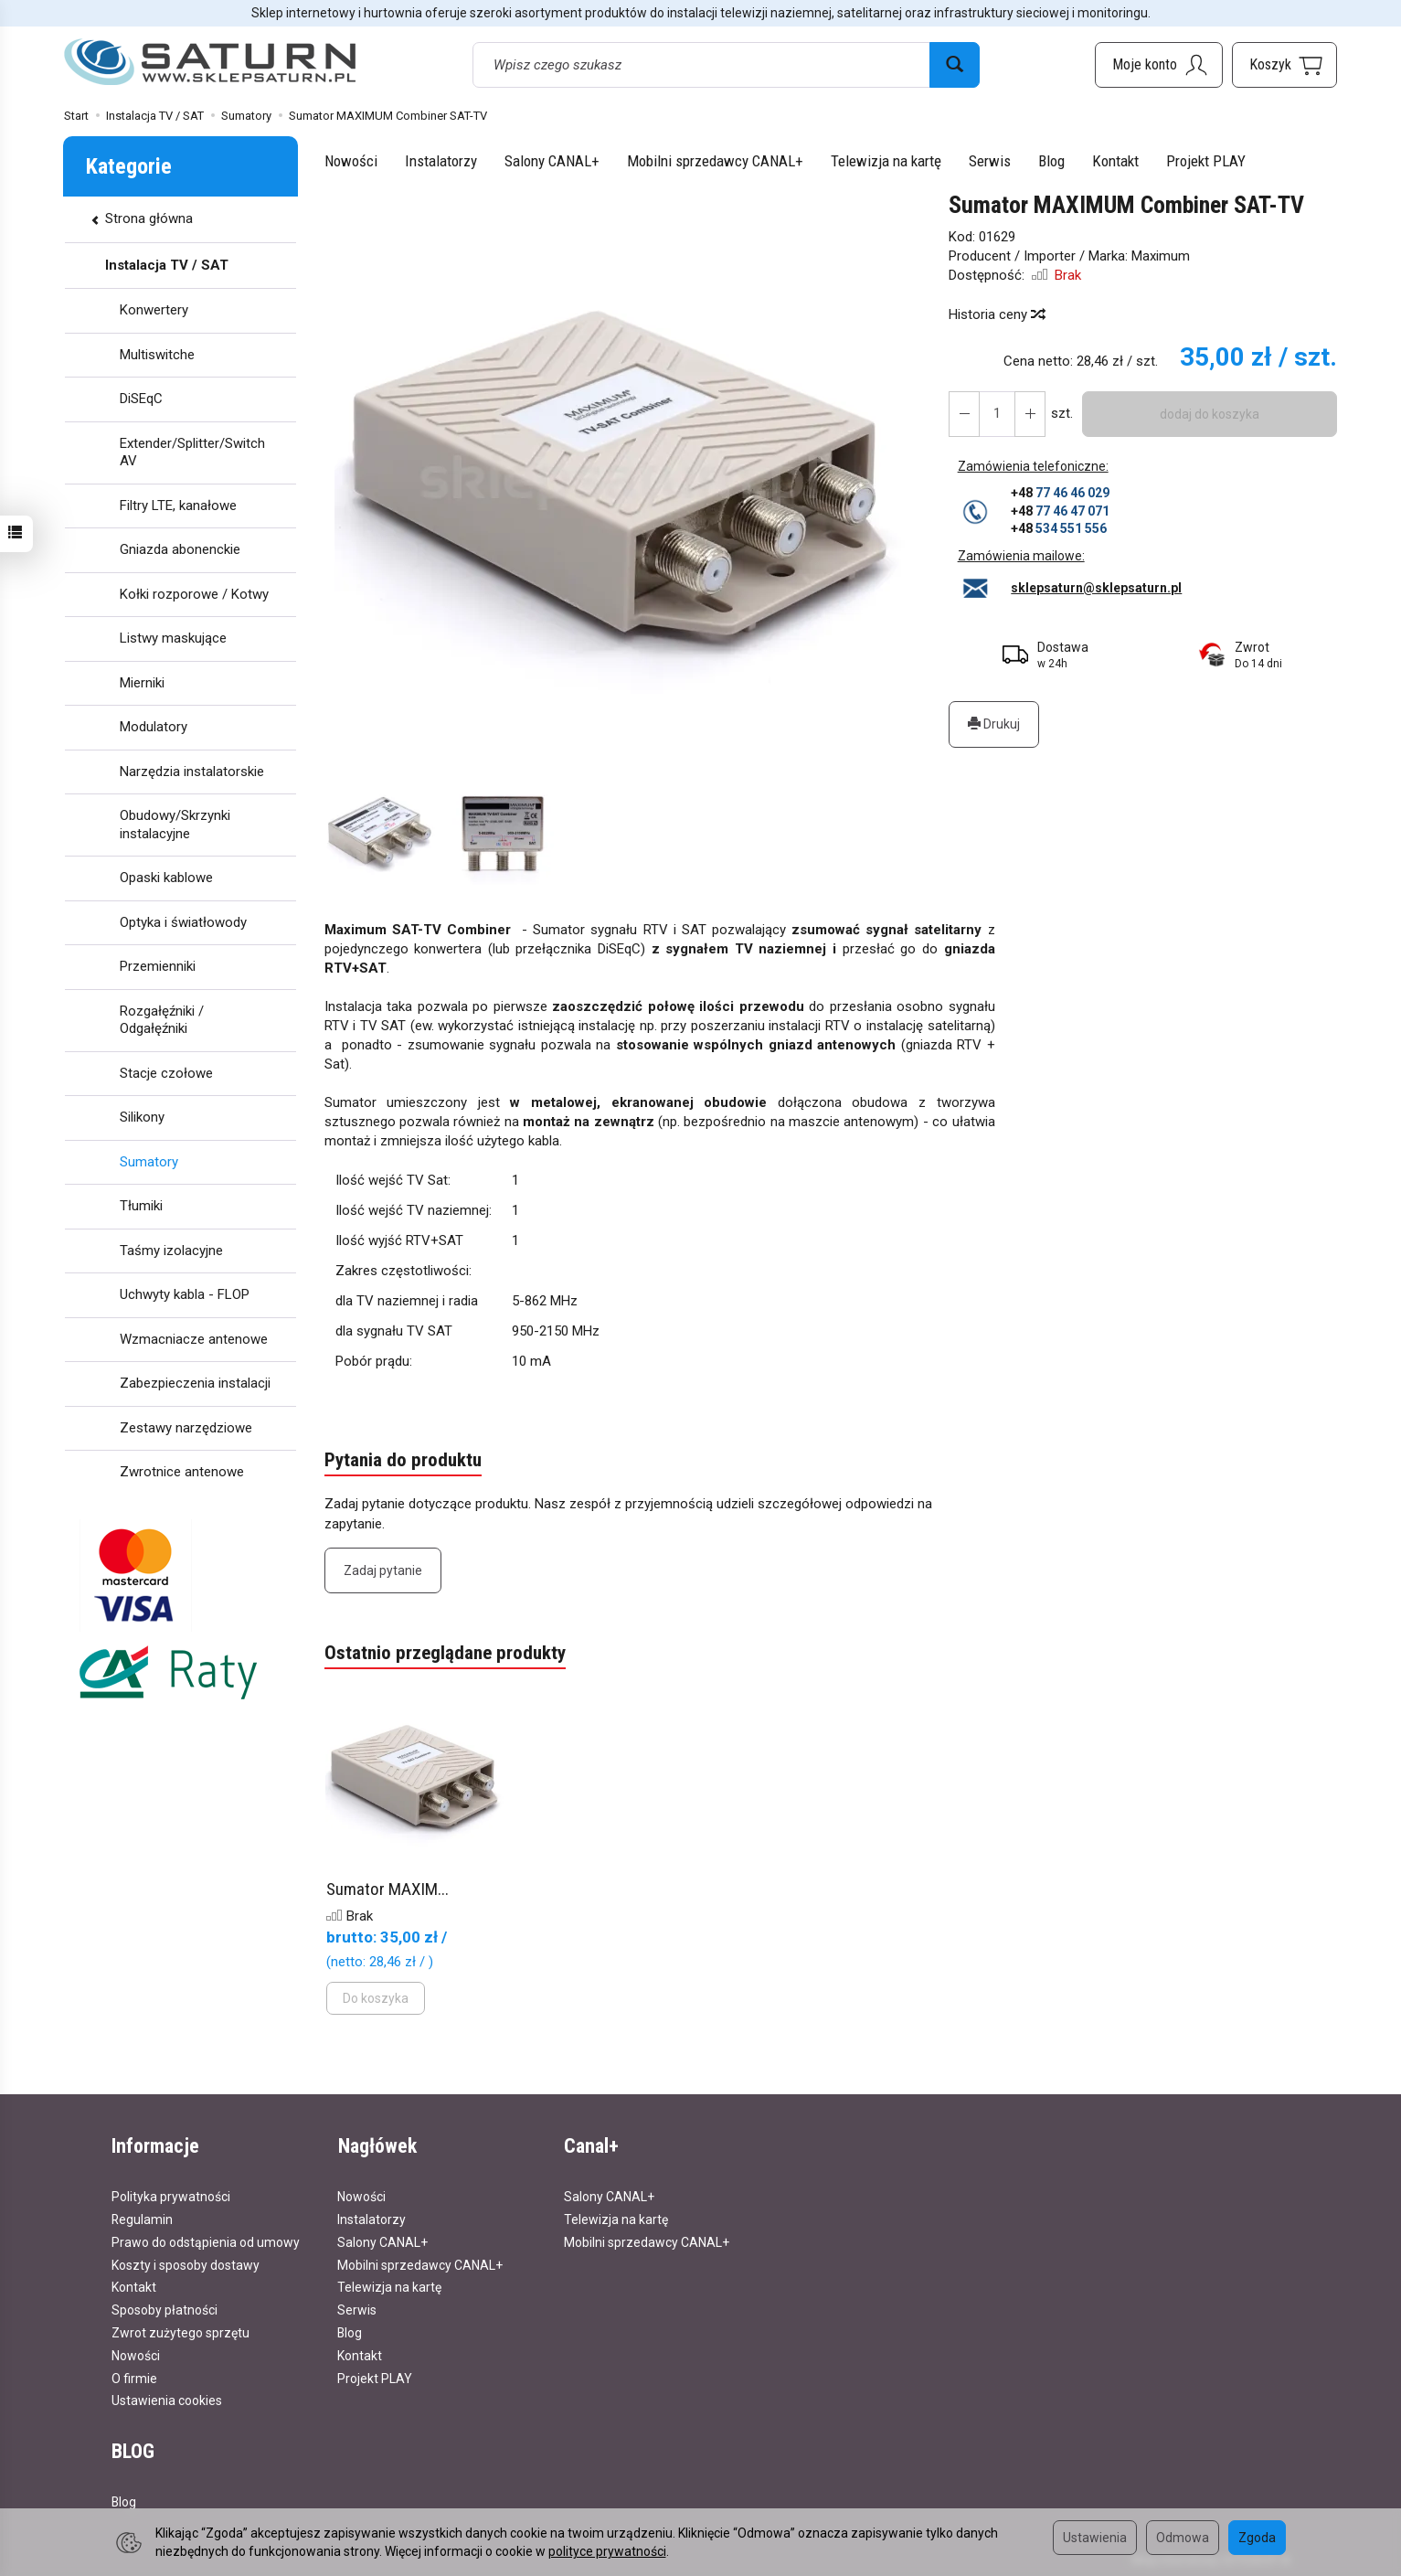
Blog (1051, 161)
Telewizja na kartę (886, 161)
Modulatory (153, 727)
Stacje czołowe (166, 1073)
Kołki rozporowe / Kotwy (194, 594)
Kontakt (1115, 161)
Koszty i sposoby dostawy (185, 2264)
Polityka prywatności (170, 2195)
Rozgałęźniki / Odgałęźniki (162, 1020)
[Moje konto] (1159, 65)
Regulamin (142, 2218)
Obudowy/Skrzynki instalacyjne (175, 824)
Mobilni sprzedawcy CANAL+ (715, 161)
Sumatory (149, 1162)
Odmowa (1182, 2537)
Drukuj (994, 724)
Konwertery (154, 310)
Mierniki (142, 683)
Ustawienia (1095, 2537)
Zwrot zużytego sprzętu (180, 2332)
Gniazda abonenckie (180, 549)
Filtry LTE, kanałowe (178, 505)
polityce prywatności (607, 2551)
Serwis (990, 161)
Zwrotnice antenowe (182, 1472)
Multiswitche (157, 354)
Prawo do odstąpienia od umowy (205, 2241)
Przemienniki (158, 966)
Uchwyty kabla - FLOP (184, 1294)
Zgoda (1257, 2537)
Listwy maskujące (173, 638)
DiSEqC (141, 398)
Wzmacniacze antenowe (194, 1339)
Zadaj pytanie (383, 1570)
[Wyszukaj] (954, 65)
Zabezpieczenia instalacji (195, 1383)
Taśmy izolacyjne (171, 1250)
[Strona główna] (210, 62)
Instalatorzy (441, 161)
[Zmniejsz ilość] (1029, 414)
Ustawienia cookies (166, 2399)
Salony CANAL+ (552, 161)
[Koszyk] (1284, 65)
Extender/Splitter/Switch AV (192, 452)
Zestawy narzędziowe (186, 1428)
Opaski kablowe (166, 877)
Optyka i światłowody (183, 922)
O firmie (134, 2376)
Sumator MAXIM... (387, 1889)
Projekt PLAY (1206, 161)
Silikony (142, 1117)
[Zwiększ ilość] (964, 414)
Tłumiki (141, 1206)
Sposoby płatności (164, 2309)
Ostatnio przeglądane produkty (445, 1655)
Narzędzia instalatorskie (192, 771)
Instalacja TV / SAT (166, 265)
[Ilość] (997, 414)
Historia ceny (996, 314)
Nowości (350, 161)
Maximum (1160, 256)
